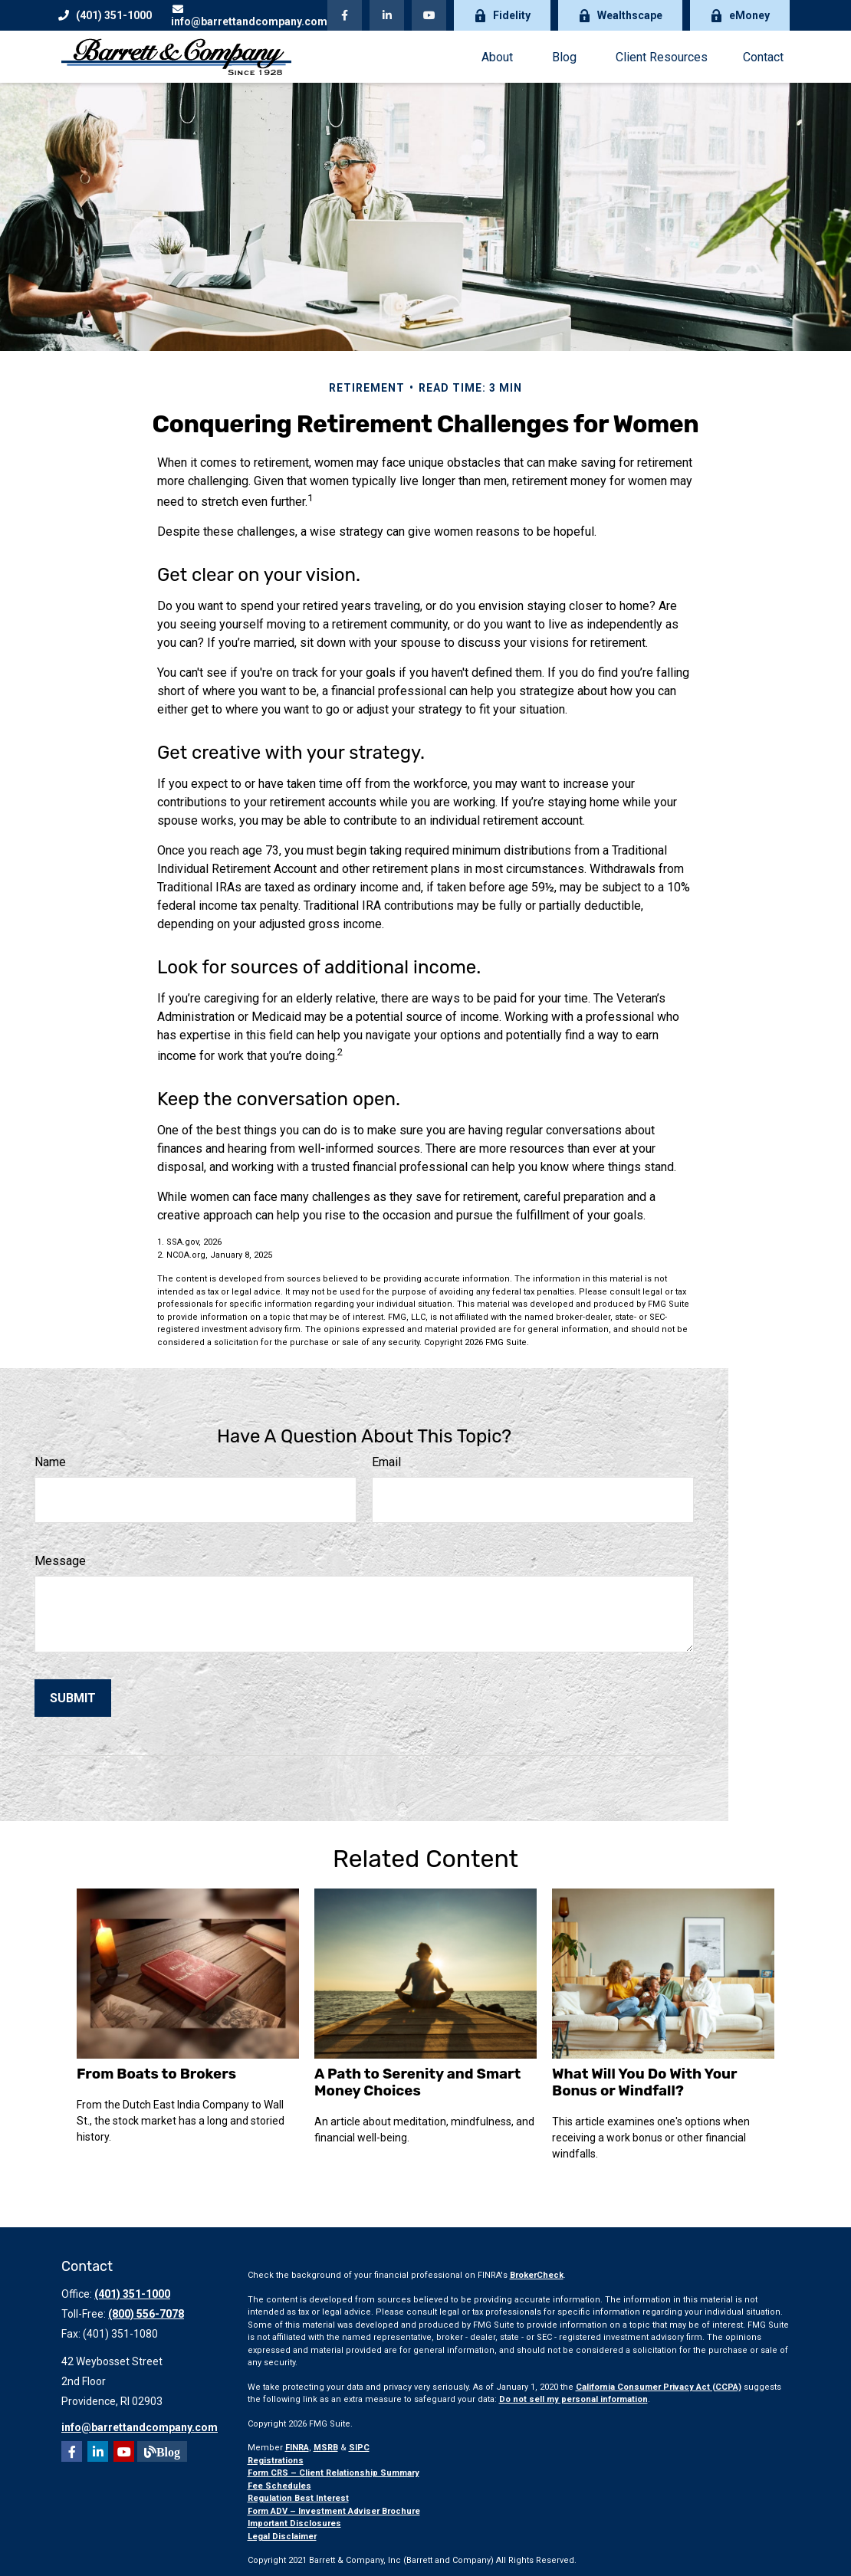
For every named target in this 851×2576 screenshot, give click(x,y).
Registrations (276, 2461)
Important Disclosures (294, 2523)
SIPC (359, 2448)
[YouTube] (429, 15)
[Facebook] (344, 15)
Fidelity (502, 15)
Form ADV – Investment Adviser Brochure (334, 2511)
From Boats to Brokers (156, 2074)
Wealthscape (620, 15)
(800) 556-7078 (146, 2314)
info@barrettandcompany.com (249, 16)
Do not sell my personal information (573, 2399)
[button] (497, 57)
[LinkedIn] (387, 15)
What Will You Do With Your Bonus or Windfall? (644, 2082)
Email (386, 1462)
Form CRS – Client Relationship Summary (333, 2473)
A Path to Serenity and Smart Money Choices (417, 2082)
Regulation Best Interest (298, 2498)
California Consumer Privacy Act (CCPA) (658, 2387)
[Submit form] (72, 1698)
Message (60, 1561)
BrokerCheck (537, 2275)
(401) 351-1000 (105, 15)
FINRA (297, 2448)
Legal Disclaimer (282, 2537)
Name (50, 1462)
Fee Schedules (279, 2486)
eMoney (740, 15)
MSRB (326, 2448)
